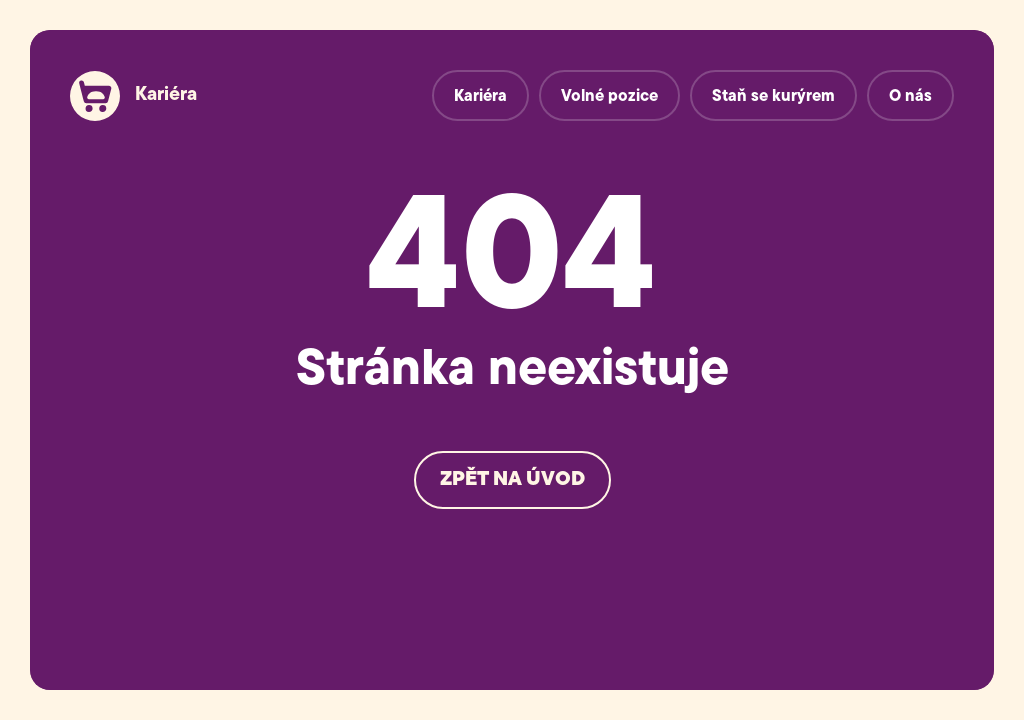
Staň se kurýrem (773, 97)
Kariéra (166, 95)
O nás (910, 97)
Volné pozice (609, 97)
